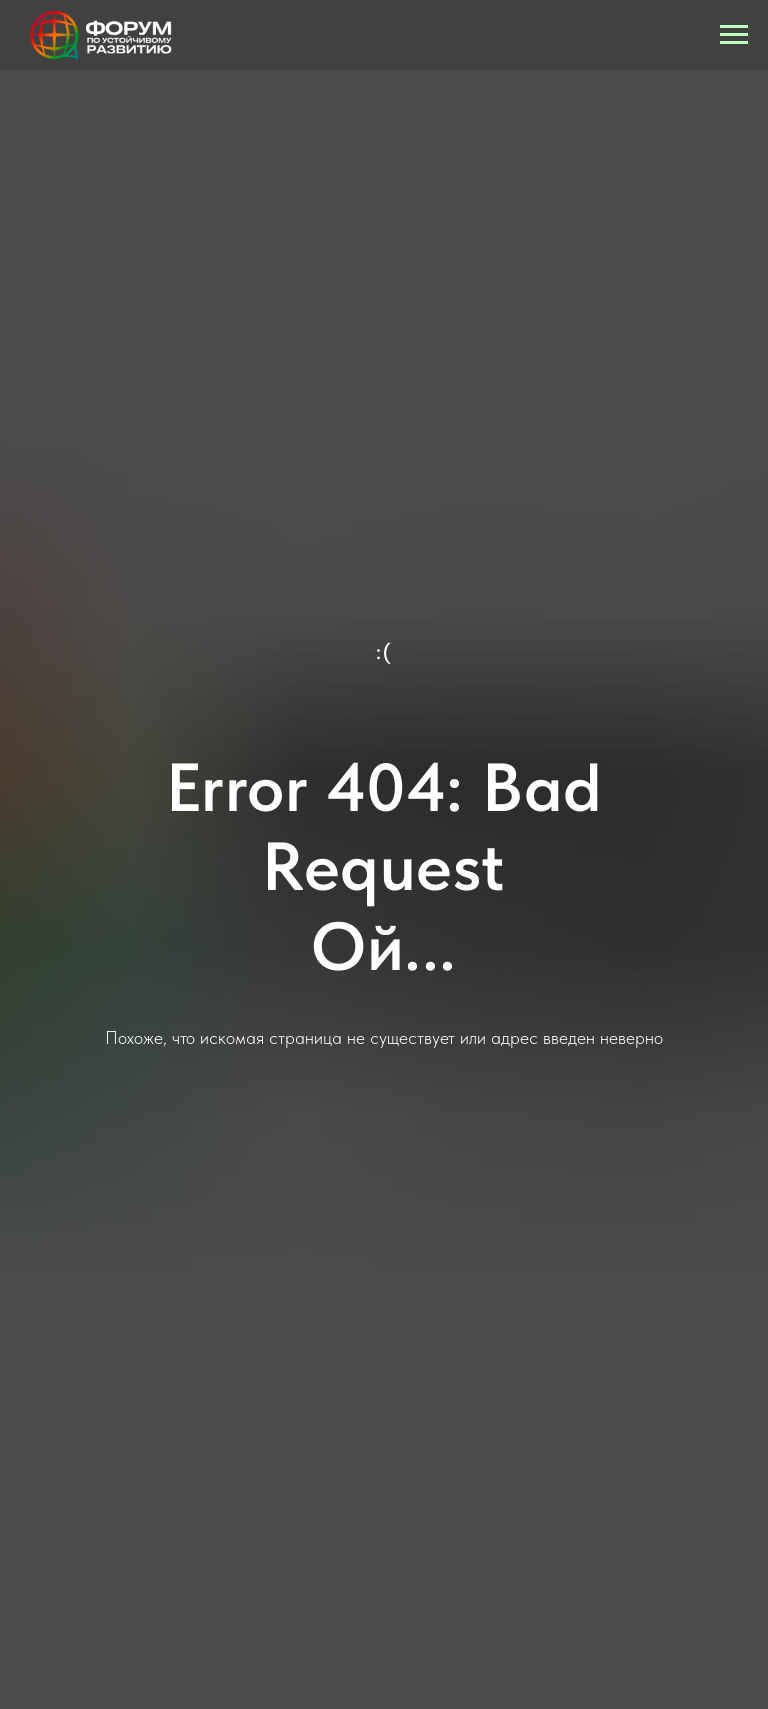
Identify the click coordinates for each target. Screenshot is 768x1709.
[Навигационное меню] (734, 35)
